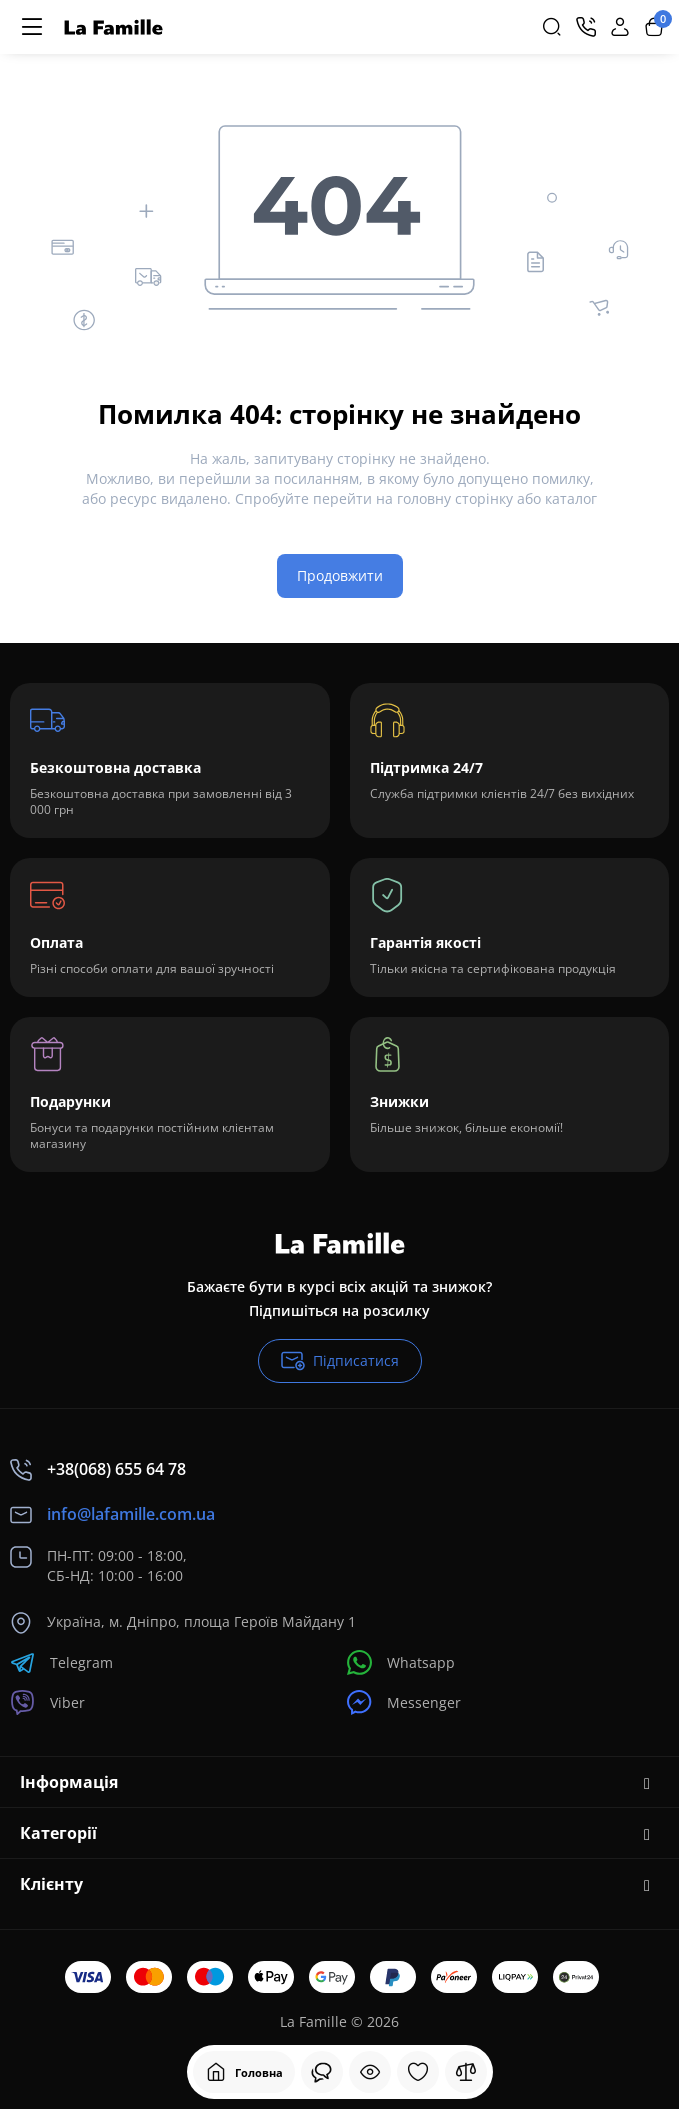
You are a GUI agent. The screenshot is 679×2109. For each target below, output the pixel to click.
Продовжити (340, 575)
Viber (47, 1702)
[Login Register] (620, 27)
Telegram (61, 1662)
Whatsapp (401, 1662)
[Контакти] (586, 27)
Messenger (404, 1702)
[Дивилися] (322, 2072)
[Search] (552, 27)
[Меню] (32, 27)
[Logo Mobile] (113, 27)
